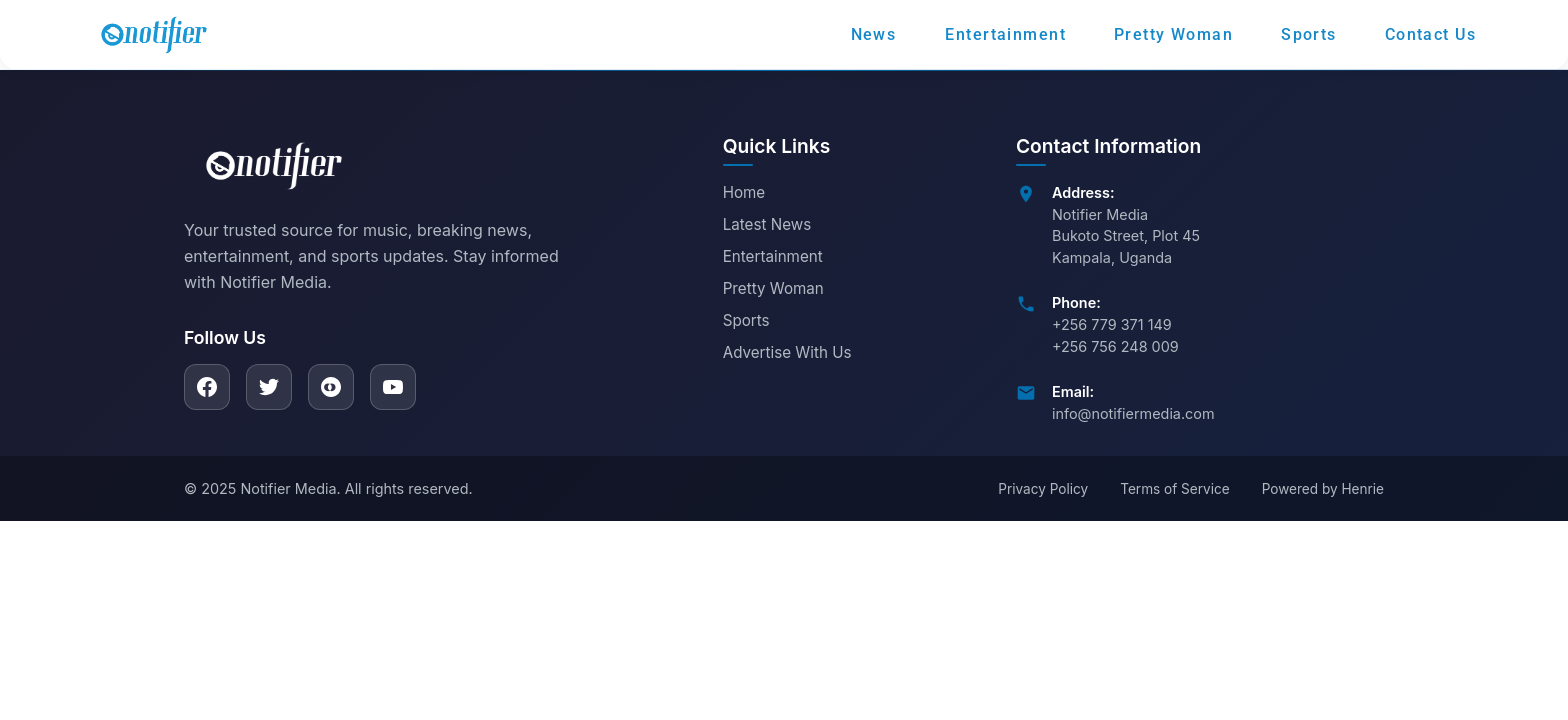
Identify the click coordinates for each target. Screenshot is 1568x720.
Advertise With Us (787, 352)
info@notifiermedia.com (1133, 413)
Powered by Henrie (1323, 489)
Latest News (767, 224)
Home (744, 192)
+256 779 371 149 (1112, 324)
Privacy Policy (1043, 489)
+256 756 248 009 (1115, 346)
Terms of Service (1174, 489)
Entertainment (773, 256)
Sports (746, 320)
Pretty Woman (773, 288)
